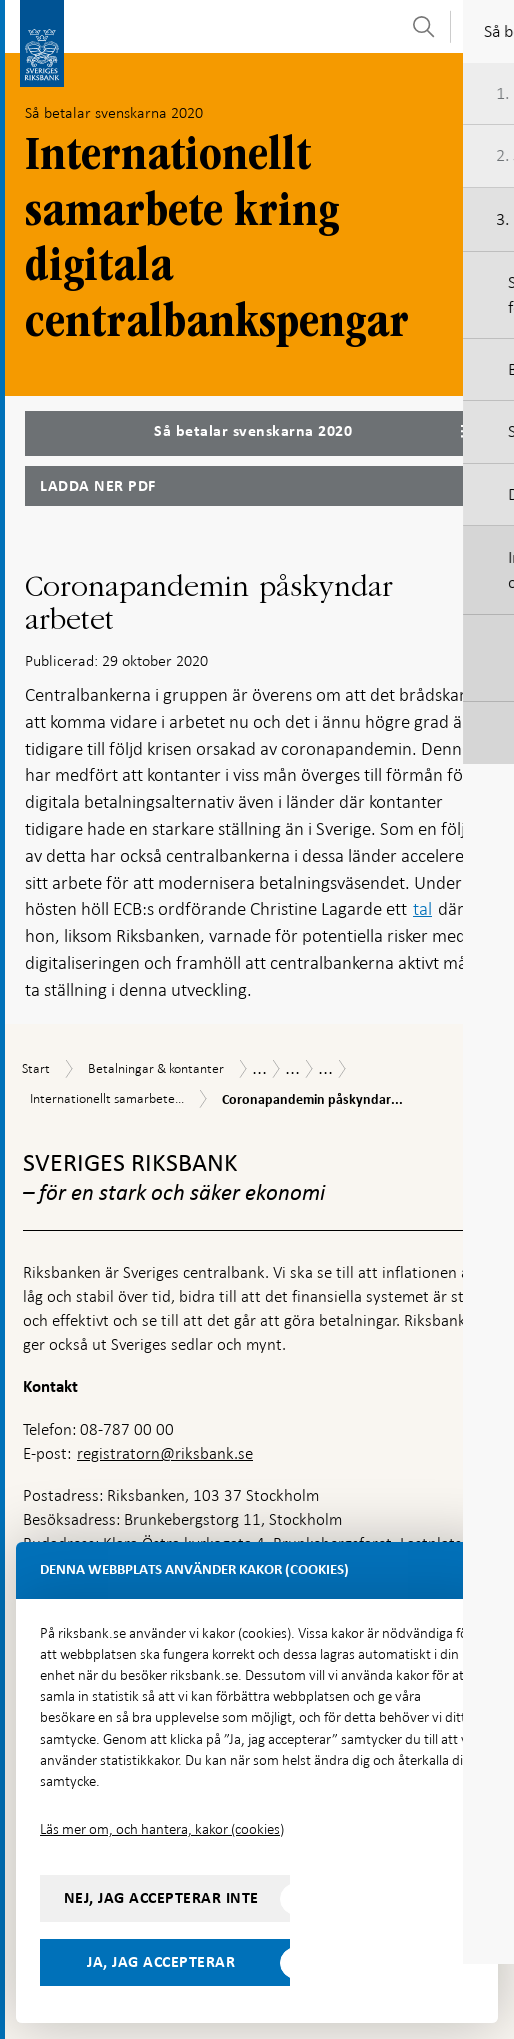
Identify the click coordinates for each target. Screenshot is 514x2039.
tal (422, 908)
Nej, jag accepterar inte (161, 1898)
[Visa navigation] (483, 25)
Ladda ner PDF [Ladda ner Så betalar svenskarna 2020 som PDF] (98, 486)
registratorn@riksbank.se (165, 1453)
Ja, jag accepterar (161, 1962)
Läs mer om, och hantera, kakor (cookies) (162, 1829)
